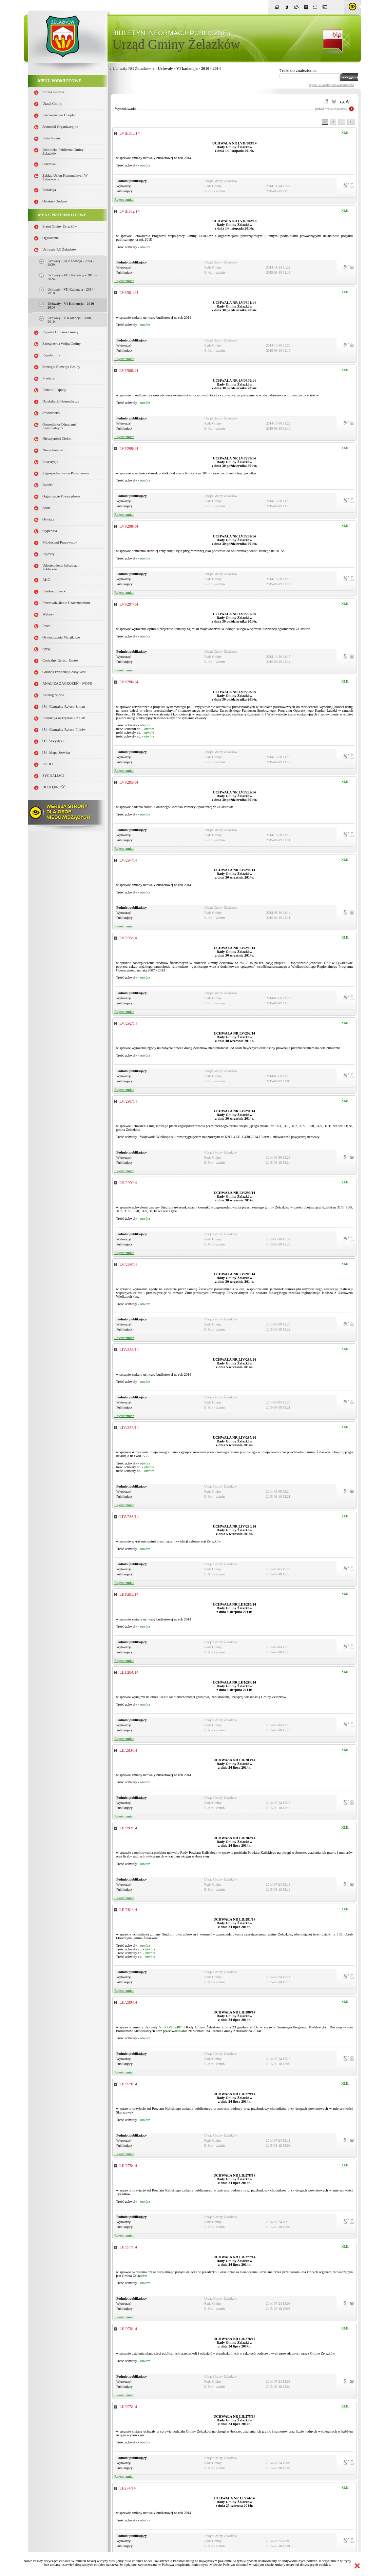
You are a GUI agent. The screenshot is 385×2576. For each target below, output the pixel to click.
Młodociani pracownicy (59, 542)
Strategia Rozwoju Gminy (61, 367)
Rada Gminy (51, 138)
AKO (46, 580)
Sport (46, 508)
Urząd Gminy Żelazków (176, 44)
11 (351, 122)
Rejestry (48, 554)
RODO (47, 764)
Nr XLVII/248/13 (172, 2027)
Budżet (47, 485)
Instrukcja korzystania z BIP (63, 718)
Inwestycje (50, 462)
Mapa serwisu (56, 752)
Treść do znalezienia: (298, 70)
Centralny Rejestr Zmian (63, 706)
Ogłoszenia (50, 238)
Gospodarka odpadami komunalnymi (59, 426)
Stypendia (49, 531)
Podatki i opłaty (54, 390)
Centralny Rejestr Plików (64, 729)
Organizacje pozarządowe (61, 496)
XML (345, 133)
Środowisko (51, 413)
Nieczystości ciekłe (56, 438)
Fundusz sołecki (54, 591)
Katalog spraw (53, 695)
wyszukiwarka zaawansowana (331, 85)
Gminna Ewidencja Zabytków (64, 672)
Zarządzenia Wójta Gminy (61, 344)
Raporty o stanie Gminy (60, 332)
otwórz (145, 165)
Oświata (48, 519)
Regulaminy (51, 355)
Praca (46, 626)
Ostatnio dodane (54, 201)
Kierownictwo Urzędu (58, 115)
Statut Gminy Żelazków (59, 226)
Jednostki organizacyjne (60, 127)
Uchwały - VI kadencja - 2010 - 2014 (189, 68)
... (341, 122)
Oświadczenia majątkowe (61, 637)
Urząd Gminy (52, 103)
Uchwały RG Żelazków (59, 249)
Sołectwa (49, 164)
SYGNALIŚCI (53, 776)
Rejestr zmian (124, 199)
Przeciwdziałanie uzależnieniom (66, 603)
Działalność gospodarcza (60, 401)
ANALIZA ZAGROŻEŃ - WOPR (67, 683)
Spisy (46, 649)
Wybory (48, 614)
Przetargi (48, 378)
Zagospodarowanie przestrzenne (65, 473)
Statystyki (53, 741)
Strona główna (53, 92)
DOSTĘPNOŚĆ (54, 787)
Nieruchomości (53, 450)
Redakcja (49, 190)
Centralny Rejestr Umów (60, 660)
